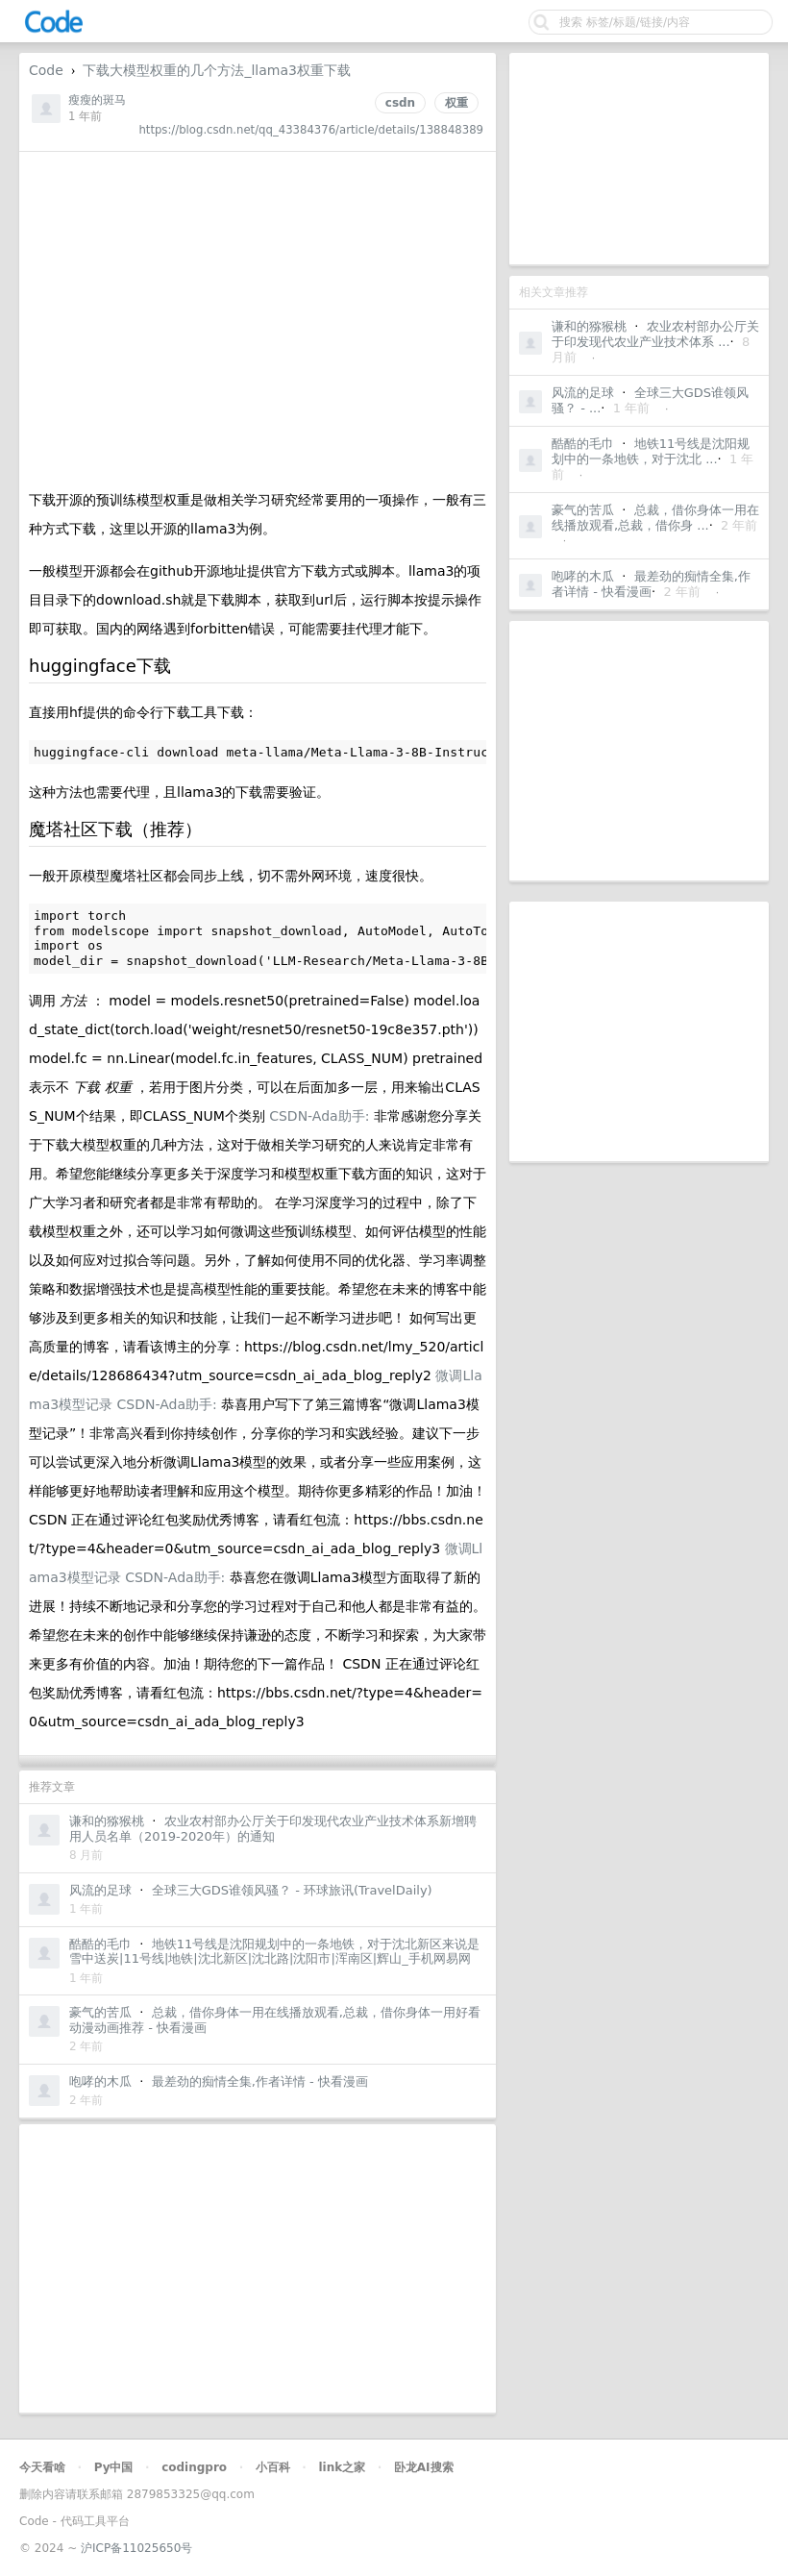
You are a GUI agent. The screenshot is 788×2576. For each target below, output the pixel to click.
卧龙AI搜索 (424, 2467)
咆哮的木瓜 (583, 576)
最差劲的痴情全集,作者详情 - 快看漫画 (651, 584)
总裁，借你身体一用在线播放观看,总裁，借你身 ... (655, 518)
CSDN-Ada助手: (321, 1116)
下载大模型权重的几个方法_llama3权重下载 (216, 70)
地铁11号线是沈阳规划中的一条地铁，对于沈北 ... (651, 451)
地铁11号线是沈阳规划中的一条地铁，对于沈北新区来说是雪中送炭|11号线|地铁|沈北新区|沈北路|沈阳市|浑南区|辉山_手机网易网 (274, 1952)
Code (46, 70)
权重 (456, 103)
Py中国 (114, 2467)
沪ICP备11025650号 (136, 2548)
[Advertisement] (639, 158)
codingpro (194, 2467)
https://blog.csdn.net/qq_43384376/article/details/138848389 (310, 129)
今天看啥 (42, 2467)
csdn (400, 103)
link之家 (341, 2467)
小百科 (273, 2467)
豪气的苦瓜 (583, 510)
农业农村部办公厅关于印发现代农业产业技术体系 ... (655, 334)
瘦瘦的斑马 (97, 100)
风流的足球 (583, 392)
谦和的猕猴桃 (589, 326)
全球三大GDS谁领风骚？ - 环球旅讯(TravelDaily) (292, 1890)
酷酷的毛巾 (583, 443)
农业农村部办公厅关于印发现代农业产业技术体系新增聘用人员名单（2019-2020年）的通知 (273, 1829)
